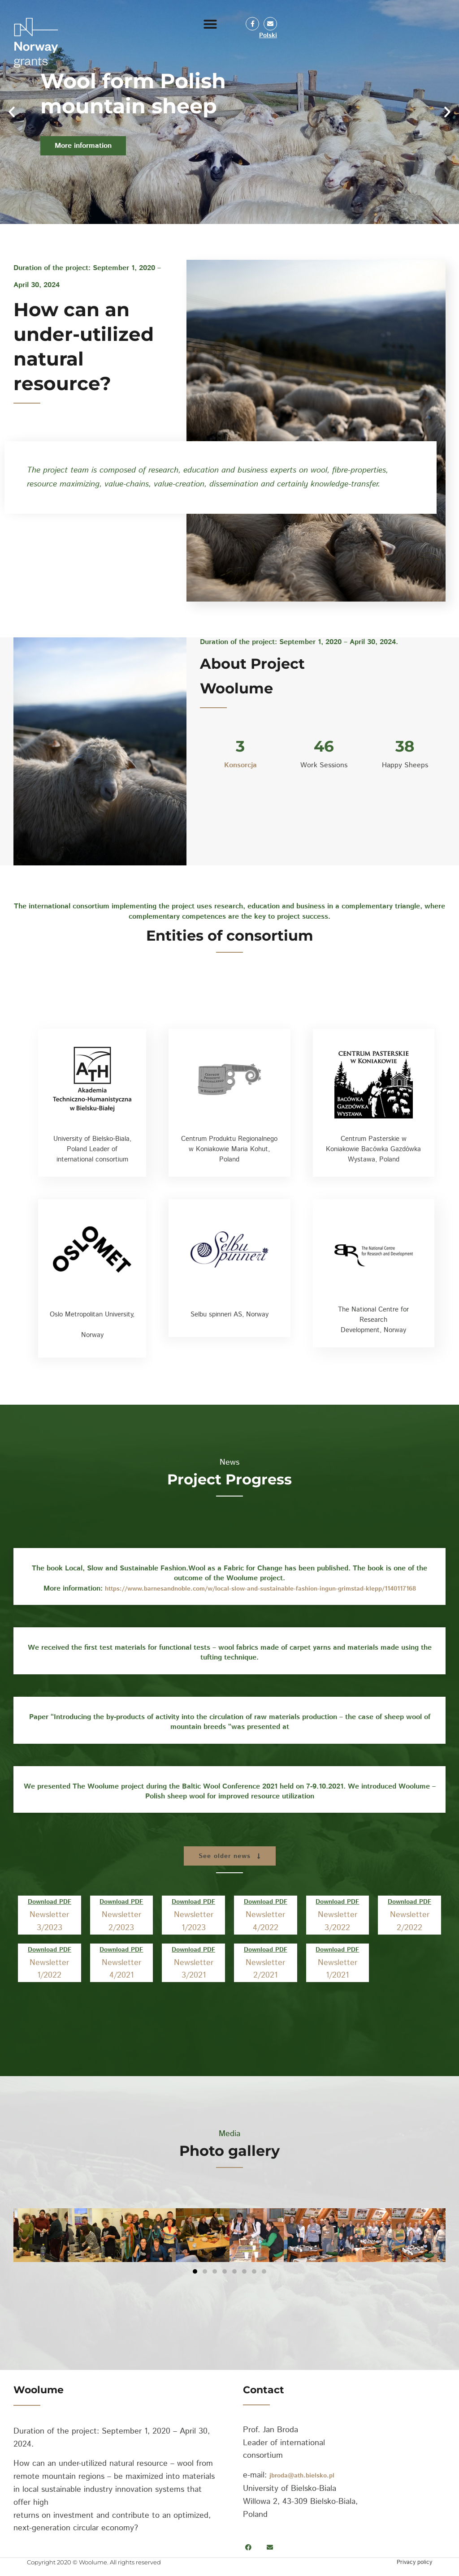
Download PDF (49, 1901)
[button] (210, 24)
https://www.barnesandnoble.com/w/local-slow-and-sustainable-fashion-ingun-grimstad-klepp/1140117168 (260, 1588)
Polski (268, 35)
